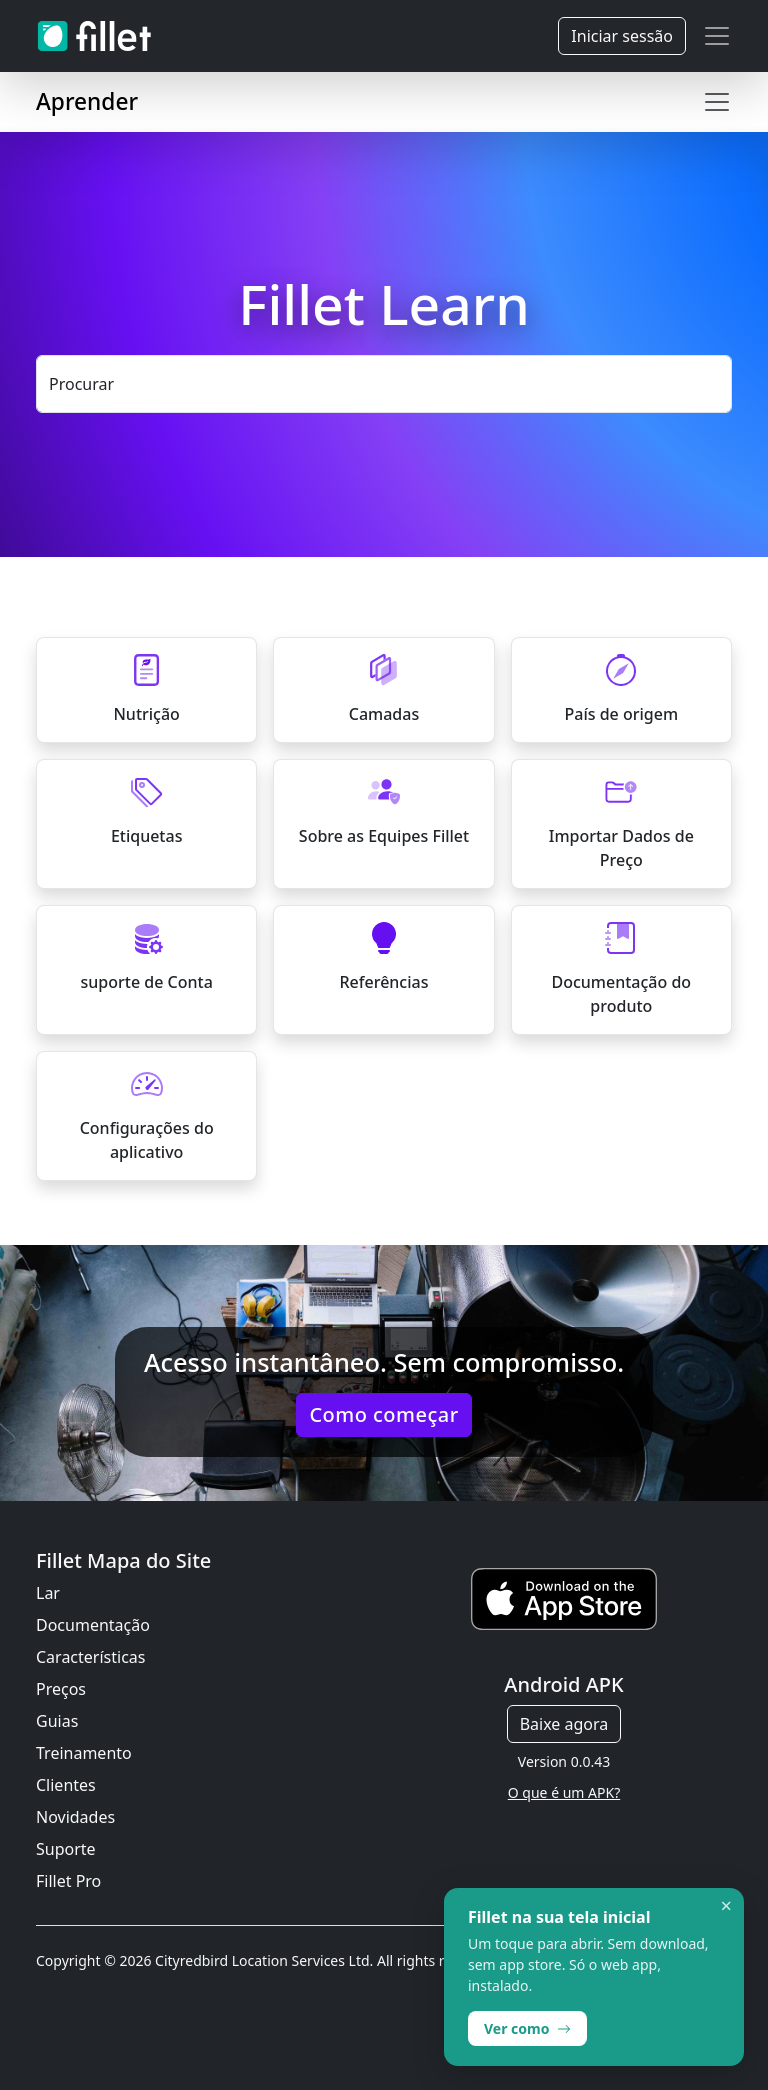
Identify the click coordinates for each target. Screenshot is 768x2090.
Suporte (66, 1849)
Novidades (75, 1817)
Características (90, 1657)
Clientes (66, 1785)
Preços (61, 1689)
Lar (48, 1593)
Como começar (383, 1414)
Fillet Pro (68, 1881)
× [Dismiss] (726, 1906)
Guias (57, 1721)
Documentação (93, 1625)
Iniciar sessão (622, 36)
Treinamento (84, 1753)
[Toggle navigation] (717, 36)
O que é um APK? (564, 1792)
